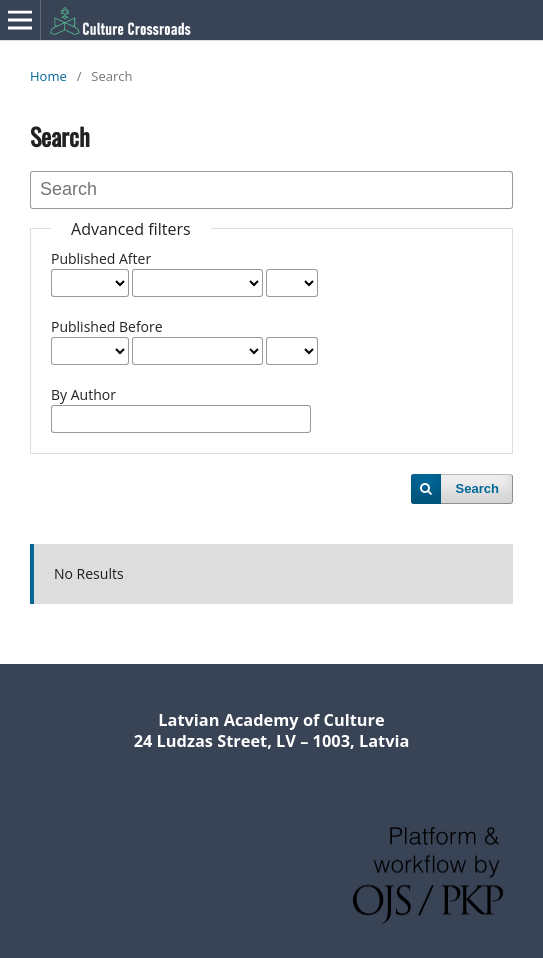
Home (48, 76)
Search (477, 488)
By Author (83, 394)
